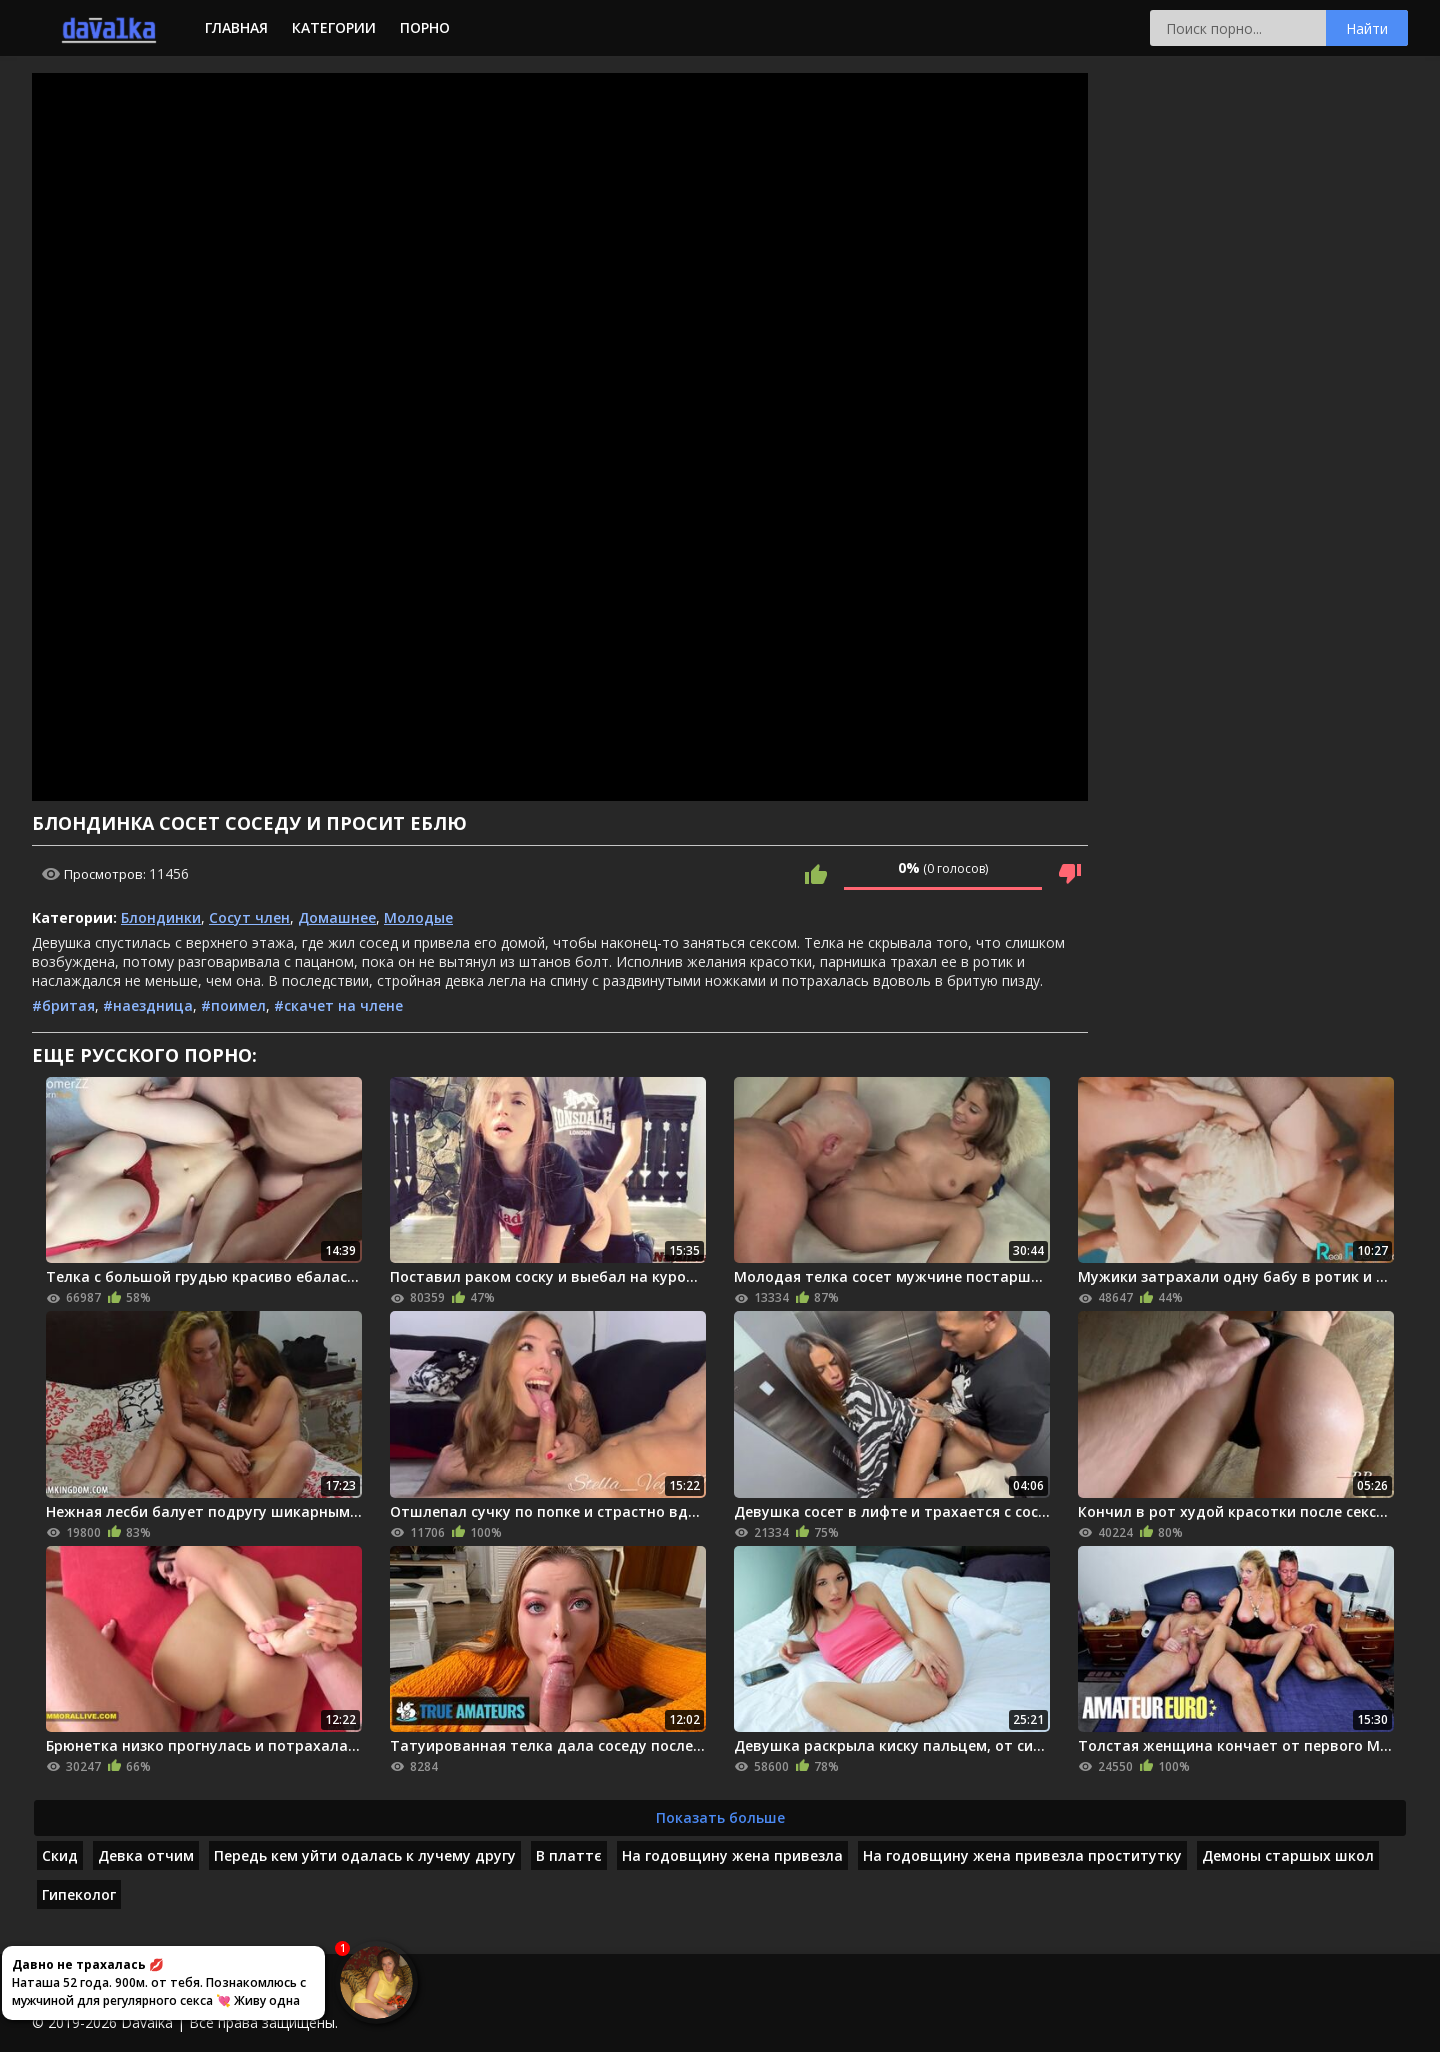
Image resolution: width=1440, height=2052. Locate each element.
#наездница (148, 1005)
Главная (236, 27)
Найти (1367, 28)
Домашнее (337, 917)
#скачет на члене (338, 1005)
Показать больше (720, 1817)
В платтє (569, 1855)
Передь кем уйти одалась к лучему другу (365, 1855)
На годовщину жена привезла (732, 1855)
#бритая (63, 1005)
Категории (334, 27)
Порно (425, 27)
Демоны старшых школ (1288, 1855)
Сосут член (249, 917)
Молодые (418, 917)
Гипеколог (79, 1894)
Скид (60, 1855)
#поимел (233, 1005)
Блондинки (161, 917)
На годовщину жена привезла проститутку (1022, 1855)
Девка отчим (146, 1855)
